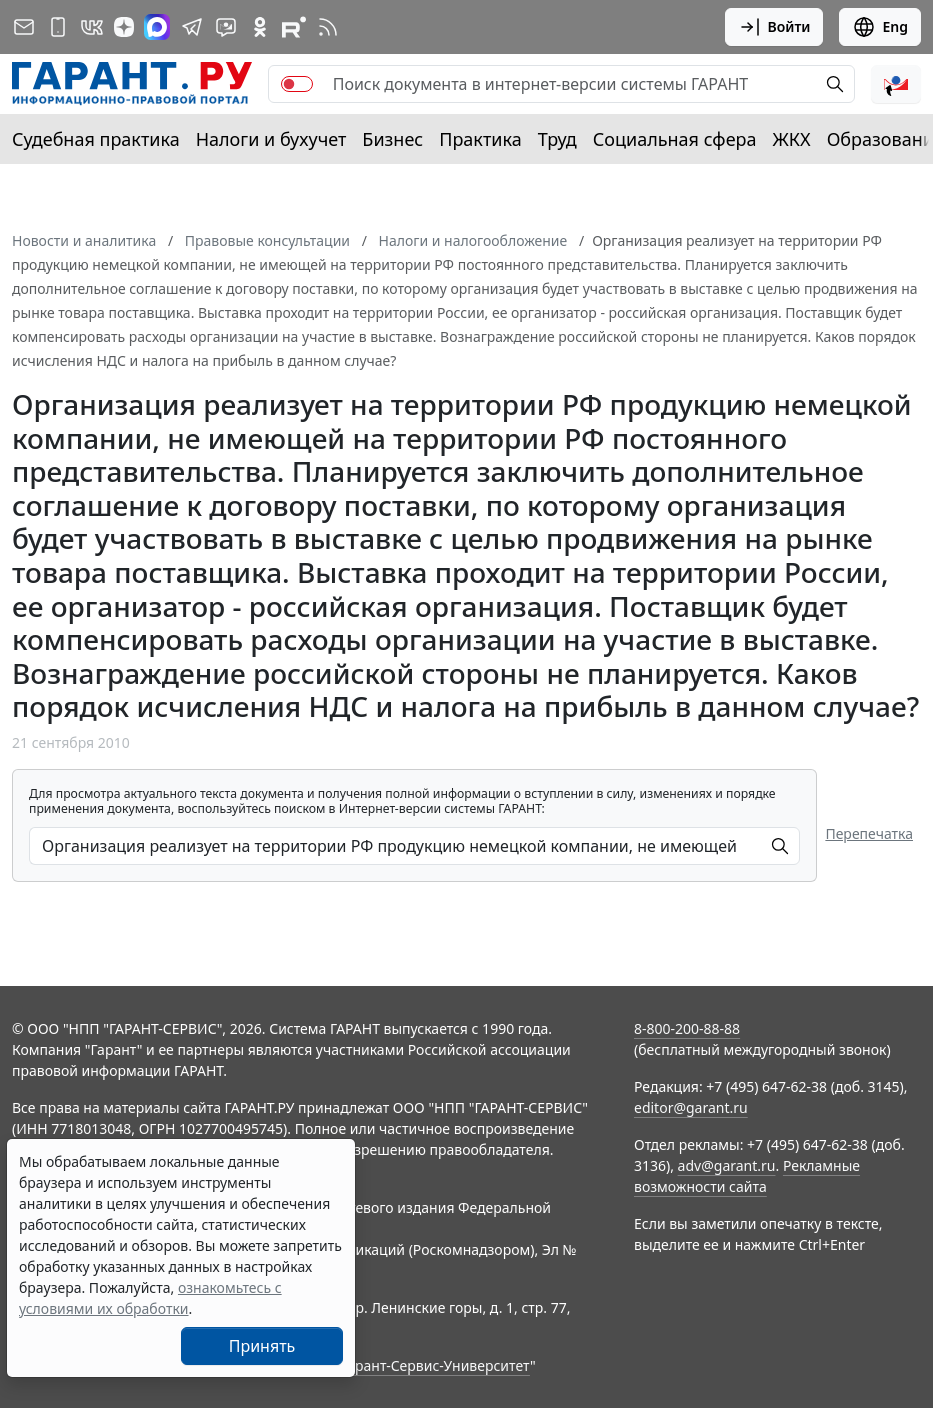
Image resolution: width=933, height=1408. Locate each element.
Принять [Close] (262, 1346)
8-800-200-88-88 (687, 1028)
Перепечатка (869, 833)
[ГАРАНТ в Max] (157, 27)
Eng (880, 27)
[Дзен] (124, 27)
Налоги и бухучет (271, 139)
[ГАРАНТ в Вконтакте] (92, 27)
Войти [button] (774, 27)
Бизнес (392, 139)
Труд (557, 139)
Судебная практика (96, 139)
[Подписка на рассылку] (24, 27)
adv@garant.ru (727, 1165)
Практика (480, 139)
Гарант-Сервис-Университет (435, 1365)
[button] (896, 84)
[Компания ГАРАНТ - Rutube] (294, 27)
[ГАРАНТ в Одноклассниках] (260, 27)
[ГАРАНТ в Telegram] (192, 27)
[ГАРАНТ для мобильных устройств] (58, 27)
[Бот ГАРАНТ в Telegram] (226, 27)
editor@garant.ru (691, 1107)
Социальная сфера (675, 139)
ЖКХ (792, 139)
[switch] (297, 84)
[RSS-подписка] (328, 27)
